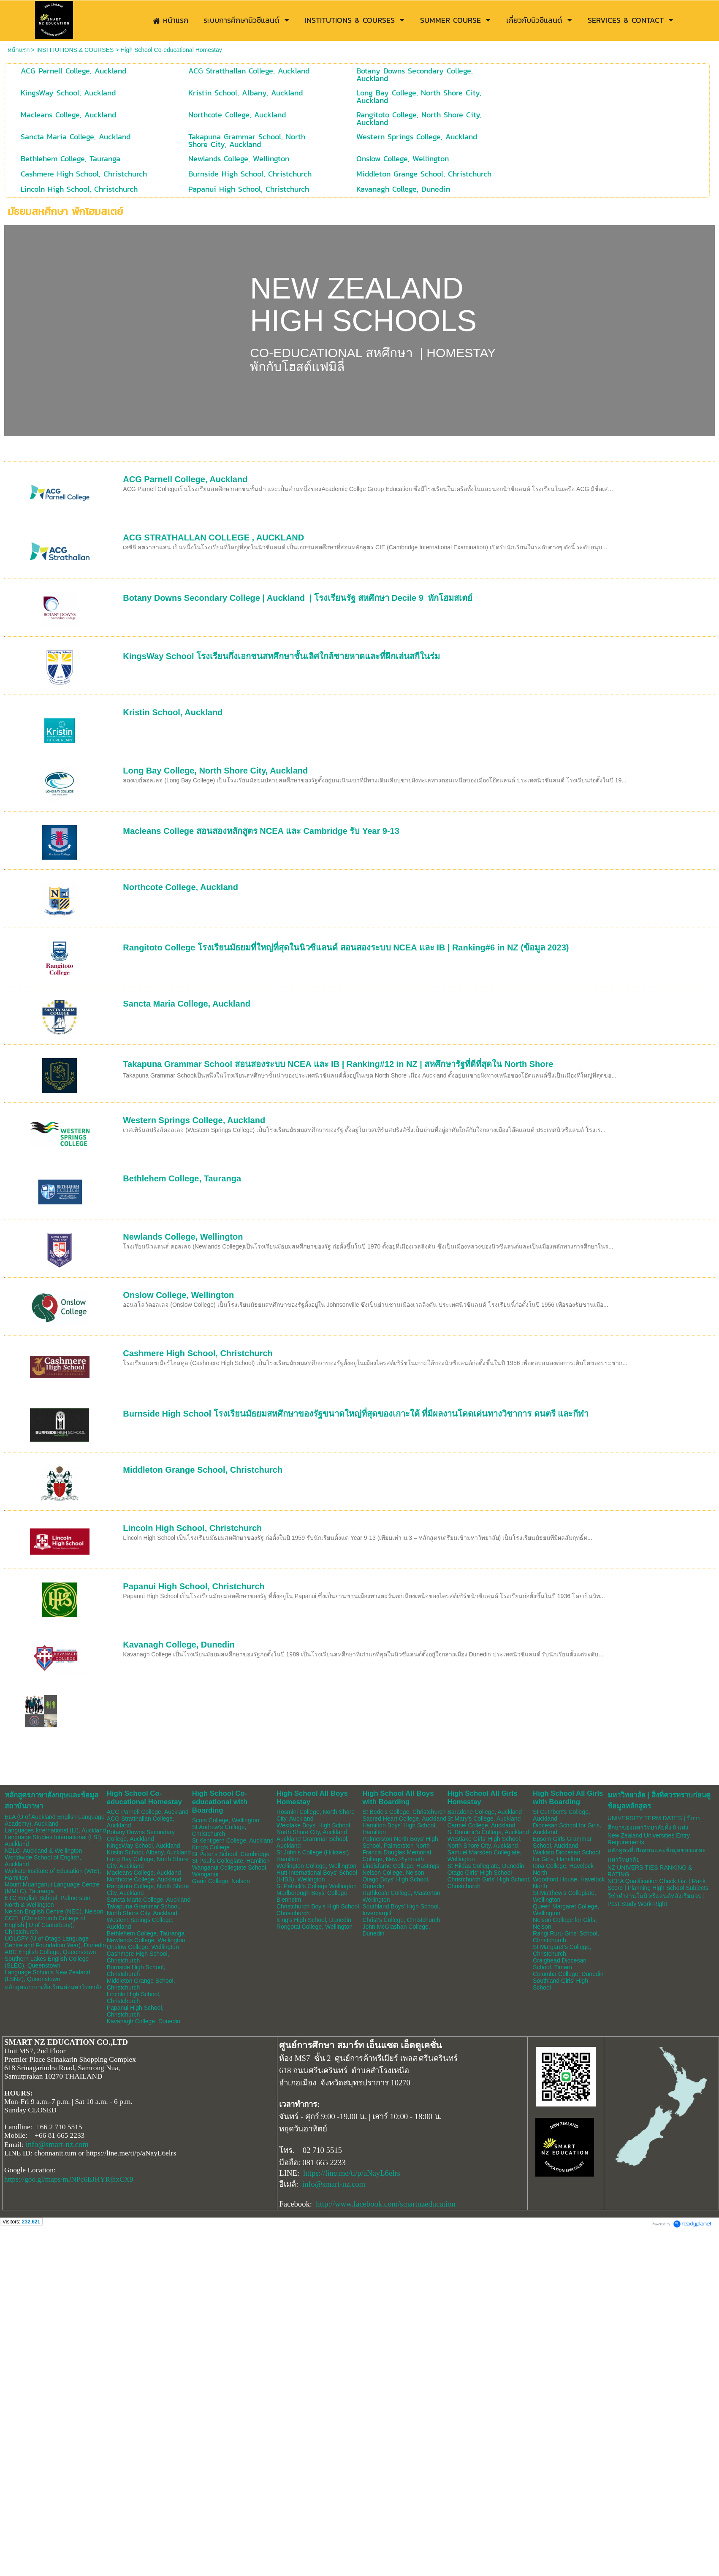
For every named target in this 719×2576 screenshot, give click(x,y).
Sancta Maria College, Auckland (186, 1003)
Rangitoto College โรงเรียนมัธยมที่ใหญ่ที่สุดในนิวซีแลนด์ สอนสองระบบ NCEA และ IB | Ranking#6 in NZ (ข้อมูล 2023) (346, 947)
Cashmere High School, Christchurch (198, 1353)
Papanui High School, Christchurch (194, 1586)
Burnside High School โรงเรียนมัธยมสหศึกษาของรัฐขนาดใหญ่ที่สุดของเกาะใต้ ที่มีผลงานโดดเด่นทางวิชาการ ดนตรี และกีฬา (356, 1413)
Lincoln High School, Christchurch (192, 1528)
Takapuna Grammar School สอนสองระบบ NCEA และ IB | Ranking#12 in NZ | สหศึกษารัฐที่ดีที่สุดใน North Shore (338, 1064)
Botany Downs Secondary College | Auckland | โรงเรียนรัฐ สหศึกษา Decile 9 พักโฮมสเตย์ (297, 598)
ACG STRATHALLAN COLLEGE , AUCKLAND (213, 537)
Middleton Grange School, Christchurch (202, 1469)
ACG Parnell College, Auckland (185, 479)
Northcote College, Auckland (180, 887)
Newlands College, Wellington (183, 1236)
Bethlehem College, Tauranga (182, 1178)
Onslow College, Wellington (178, 1295)
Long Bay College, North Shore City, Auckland (215, 770)
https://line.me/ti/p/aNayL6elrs (351, 2173)
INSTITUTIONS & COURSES (75, 49)
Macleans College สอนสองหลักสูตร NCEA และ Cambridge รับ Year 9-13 (261, 831)
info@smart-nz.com (57, 2144)
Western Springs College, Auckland (194, 1120)
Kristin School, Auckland (172, 712)
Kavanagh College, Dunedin (178, 1644)
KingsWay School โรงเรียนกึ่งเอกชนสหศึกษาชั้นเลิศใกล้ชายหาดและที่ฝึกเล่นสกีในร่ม (281, 656)
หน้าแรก (19, 49)
